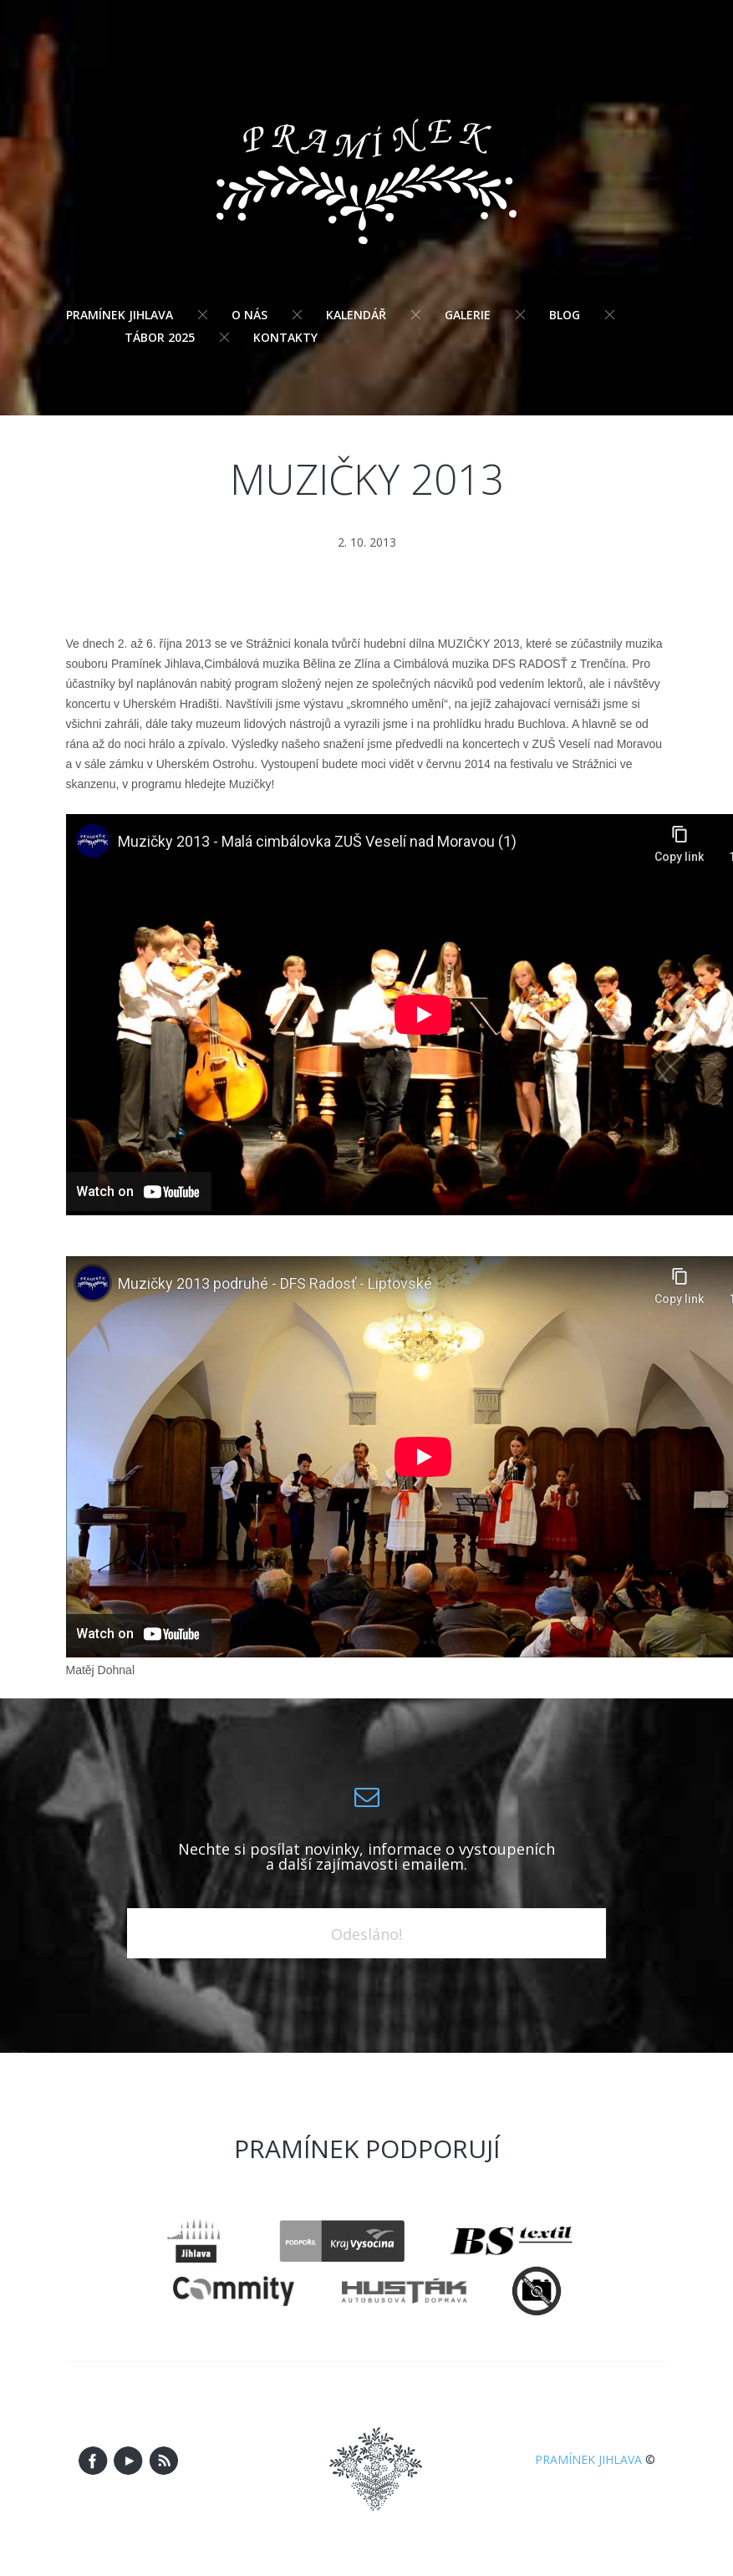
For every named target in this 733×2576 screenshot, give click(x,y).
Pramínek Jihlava (119, 315)
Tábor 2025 (160, 337)
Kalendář (356, 315)
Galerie (468, 315)
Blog (564, 315)
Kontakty (285, 337)
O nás (249, 315)
